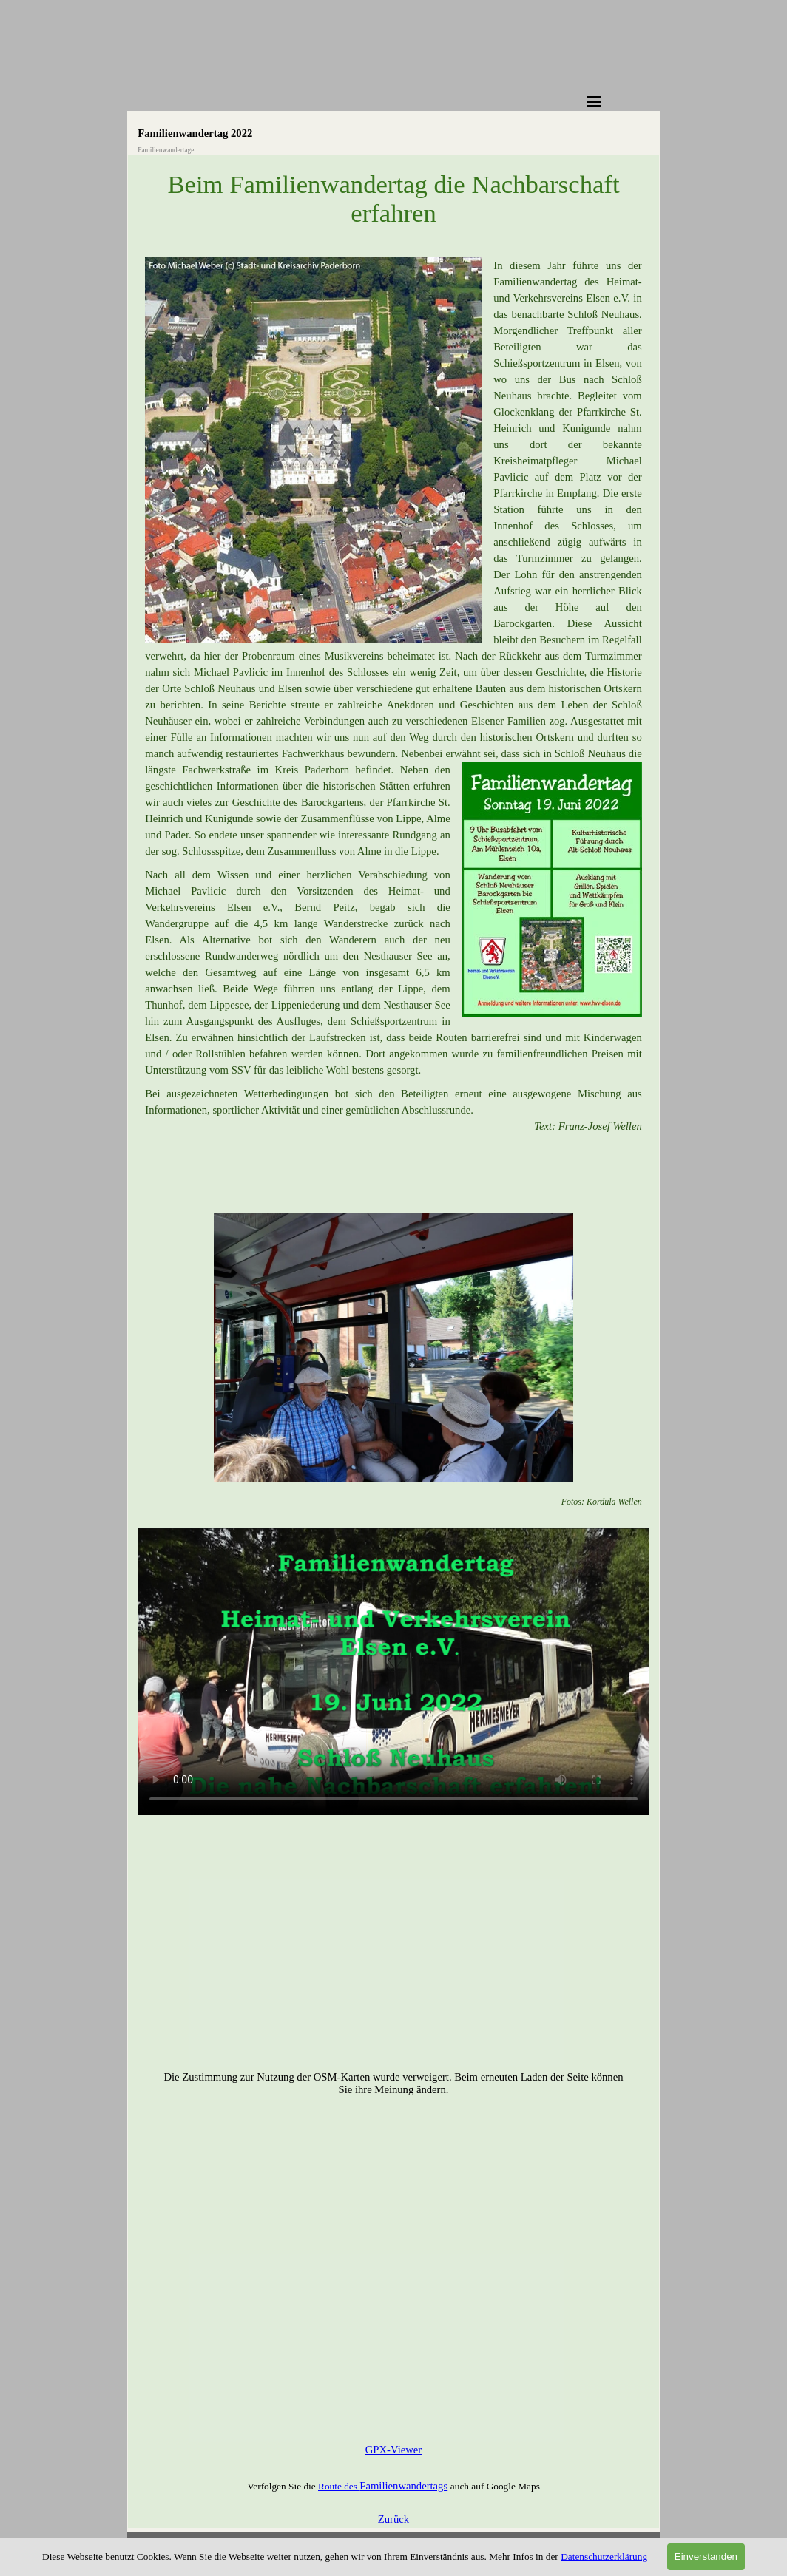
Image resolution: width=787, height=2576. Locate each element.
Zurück (393, 2519)
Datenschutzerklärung (604, 2556)
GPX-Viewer (393, 2449)
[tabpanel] (393, 720)
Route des (338, 2486)
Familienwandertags (403, 2486)
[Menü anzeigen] (594, 101)
